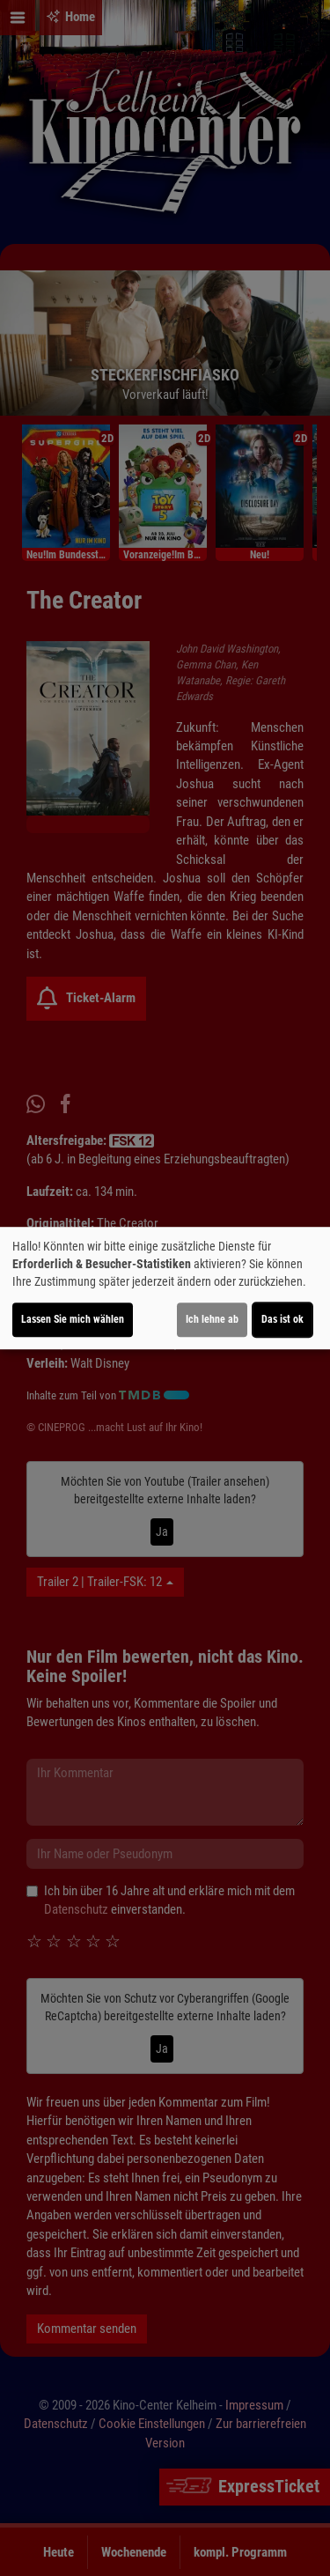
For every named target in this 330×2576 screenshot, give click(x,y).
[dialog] (165, 1288)
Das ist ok (282, 1319)
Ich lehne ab (212, 1319)
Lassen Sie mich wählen (72, 1319)
